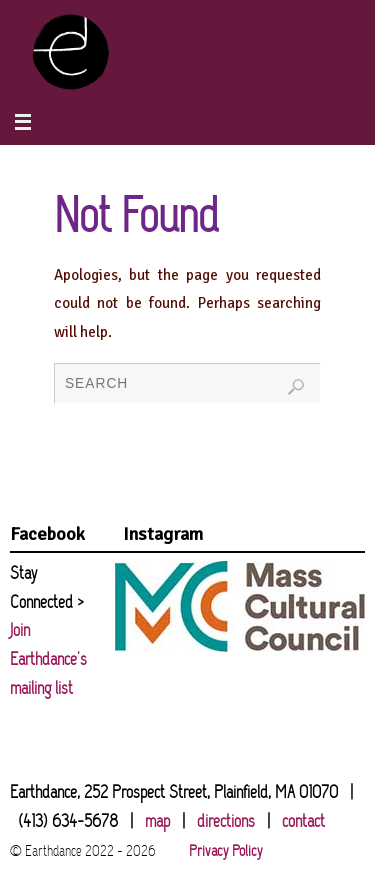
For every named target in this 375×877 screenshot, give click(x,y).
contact (303, 822)
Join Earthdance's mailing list (48, 660)
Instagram (163, 534)
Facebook (47, 534)
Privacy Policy (226, 852)
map (157, 822)
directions (226, 822)
